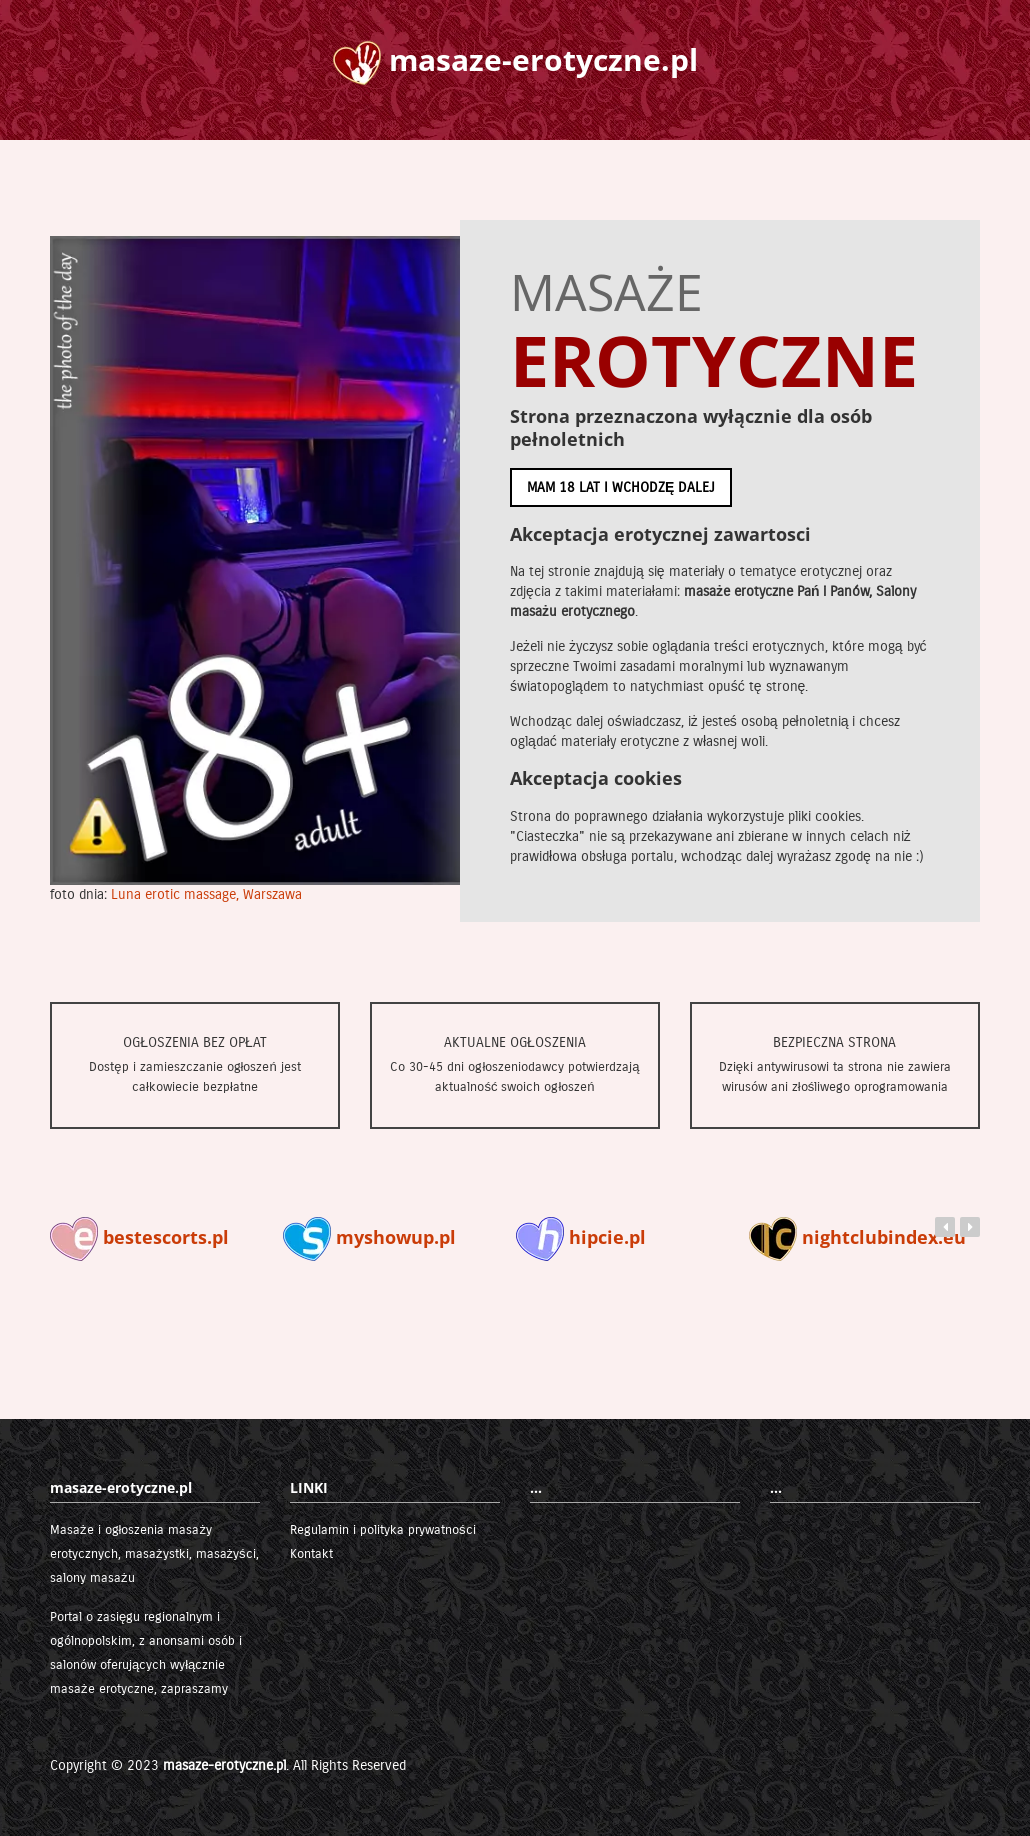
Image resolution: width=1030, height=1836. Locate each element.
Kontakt (311, 1554)
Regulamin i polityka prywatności (383, 1530)
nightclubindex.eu (857, 1237)
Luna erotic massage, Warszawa (206, 894)
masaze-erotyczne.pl (224, 1765)
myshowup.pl (369, 1237)
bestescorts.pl (139, 1237)
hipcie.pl (581, 1237)
